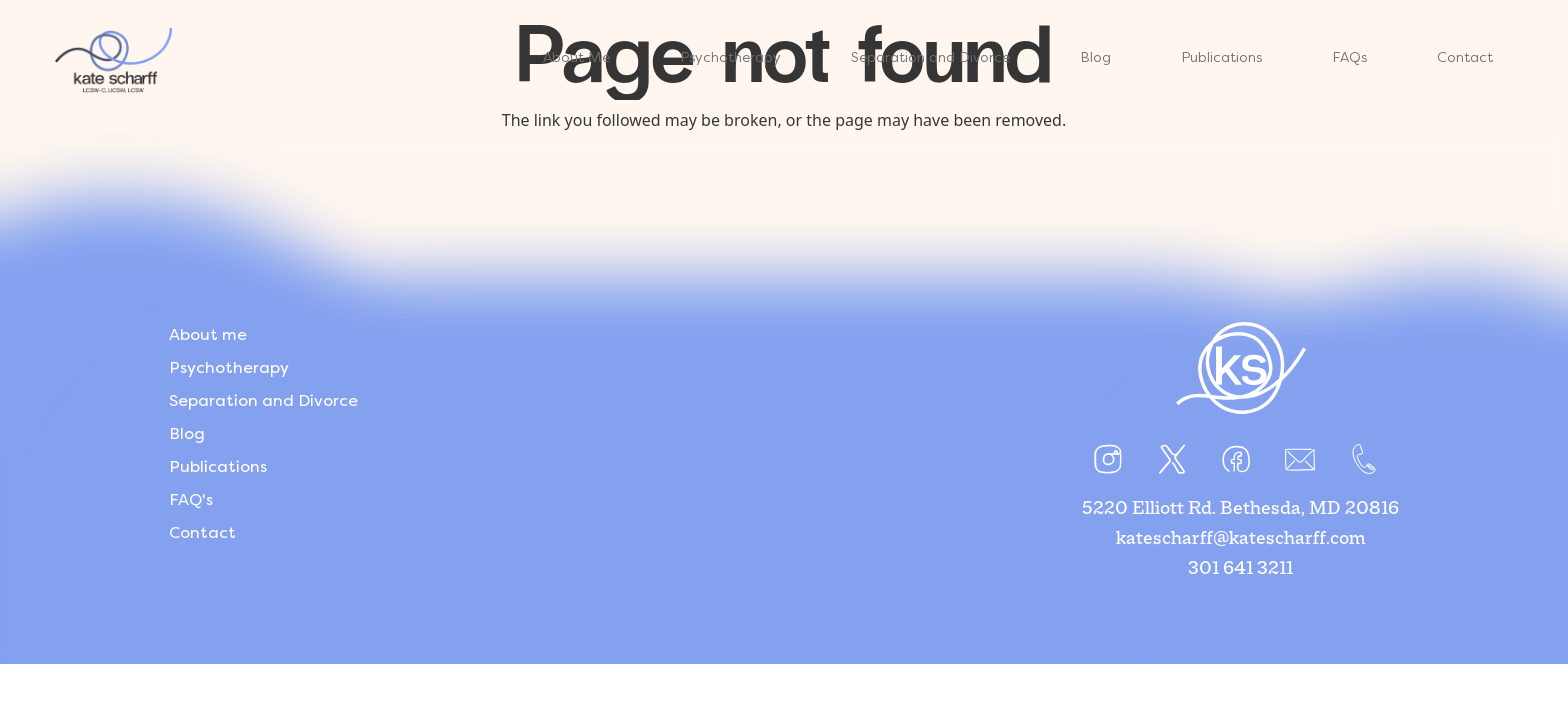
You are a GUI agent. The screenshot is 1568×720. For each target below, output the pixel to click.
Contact (202, 532)
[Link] (182, 60)
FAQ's (191, 499)
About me (208, 334)
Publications (218, 466)
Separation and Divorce (263, 400)
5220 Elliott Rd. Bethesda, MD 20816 (1240, 509)
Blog (187, 433)
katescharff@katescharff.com (1241, 539)
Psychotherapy (229, 367)
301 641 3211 (1240, 569)
